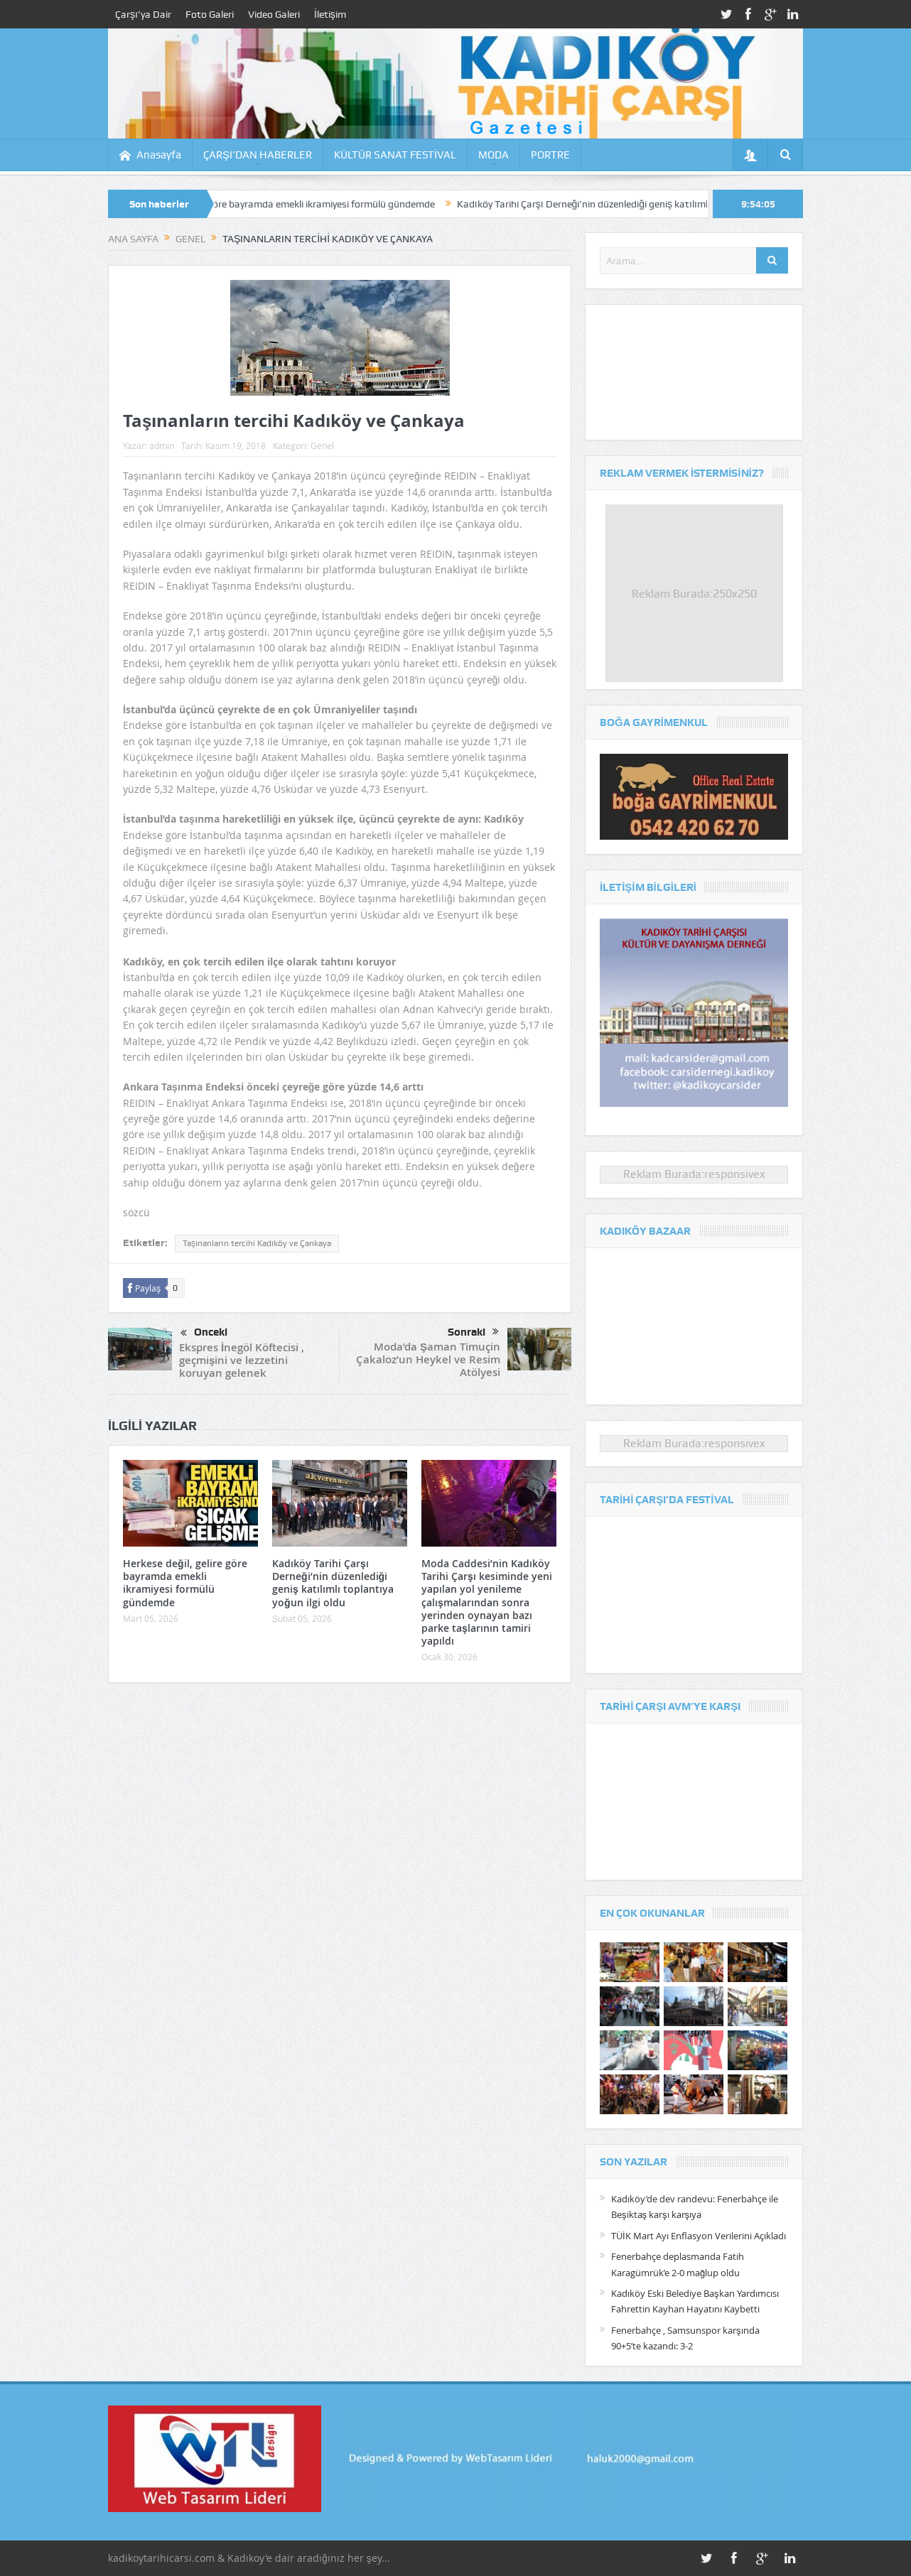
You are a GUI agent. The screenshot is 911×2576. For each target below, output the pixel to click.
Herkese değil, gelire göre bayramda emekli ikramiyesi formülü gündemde (295, 204)
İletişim (330, 14)
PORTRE (550, 154)
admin (161, 445)
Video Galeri (274, 14)
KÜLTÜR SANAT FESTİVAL (395, 154)
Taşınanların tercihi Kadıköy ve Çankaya (257, 1243)
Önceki (203, 1333)
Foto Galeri (209, 14)
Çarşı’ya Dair (143, 14)
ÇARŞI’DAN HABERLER (257, 154)
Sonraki (473, 1332)
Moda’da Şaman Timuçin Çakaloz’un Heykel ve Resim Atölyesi (428, 1359)
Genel (322, 445)
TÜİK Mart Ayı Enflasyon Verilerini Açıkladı (698, 2235)
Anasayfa (150, 155)
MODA (493, 154)
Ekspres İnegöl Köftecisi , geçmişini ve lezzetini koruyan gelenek (241, 1360)
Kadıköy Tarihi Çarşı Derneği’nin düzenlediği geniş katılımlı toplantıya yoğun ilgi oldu (659, 204)
